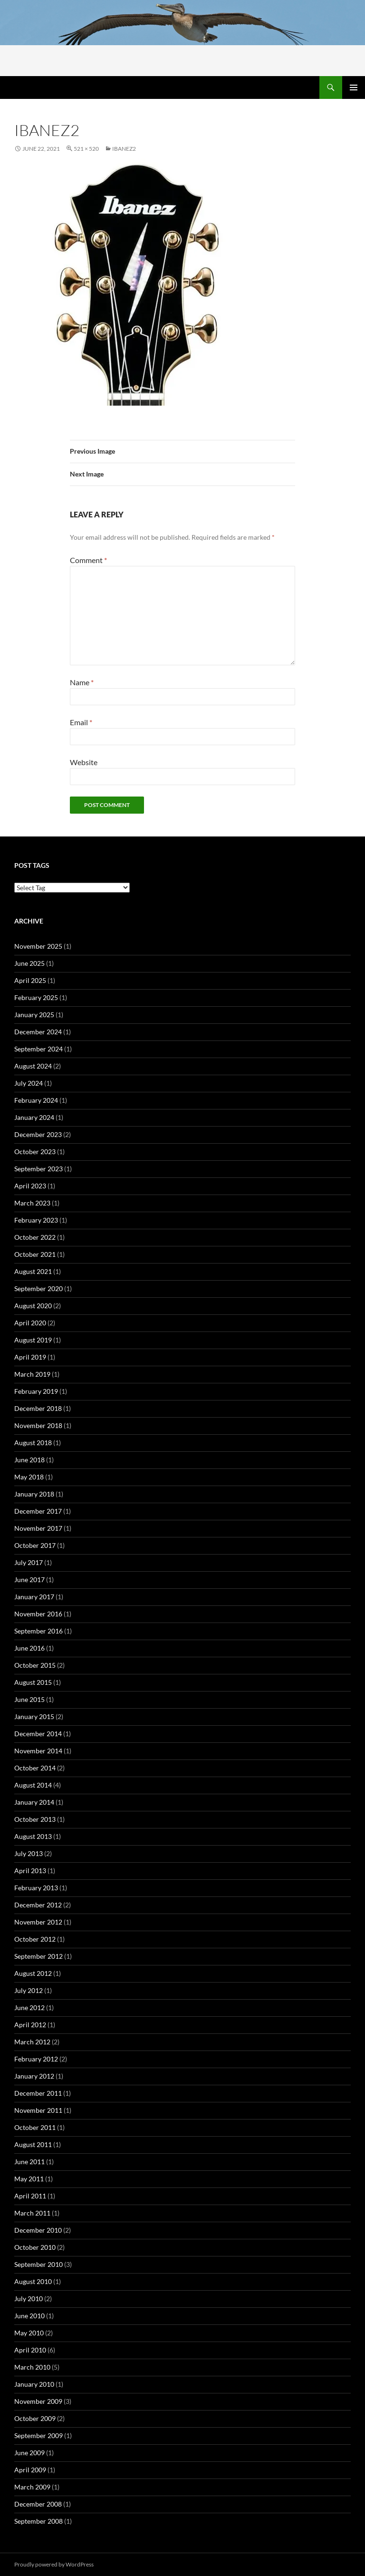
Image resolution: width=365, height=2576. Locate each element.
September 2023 (38, 1169)
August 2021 (33, 1271)
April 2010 (30, 2350)
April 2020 (30, 1323)
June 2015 (29, 1699)
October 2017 (35, 1545)
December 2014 (38, 1734)
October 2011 (35, 2127)
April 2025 (30, 980)
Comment (88, 559)
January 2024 (34, 1117)
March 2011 (32, 2213)
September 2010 (38, 2264)
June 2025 (29, 963)
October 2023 (35, 1151)
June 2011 (29, 2162)
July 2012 (28, 1990)
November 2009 (38, 2401)
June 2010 (29, 2316)
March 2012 (32, 2042)
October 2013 (35, 1819)
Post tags (31, 865)
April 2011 (30, 2196)
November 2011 (38, 2110)
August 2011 (33, 2144)
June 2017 (29, 1579)
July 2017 (28, 1562)
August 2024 (33, 1066)
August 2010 (33, 2281)
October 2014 (35, 1768)
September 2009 (38, 2435)
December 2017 (38, 1511)
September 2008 (38, 2521)
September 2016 (38, 1631)
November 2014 (38, 1751)
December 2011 (38, 2093)
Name (82, 682)
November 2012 (38, 1922)
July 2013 (28, 1853)
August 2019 (33, 1340)
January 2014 (34, 1802)
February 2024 (36, 1100)
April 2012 (30, 2025)
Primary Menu (353, 87)
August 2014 (33, 1785)
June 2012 (29, 2007)
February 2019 (36, 1391)
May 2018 (29, 1477)
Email (81, 722)
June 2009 (29, 2453)
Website (83, 762)
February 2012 (36, 2059)
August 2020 (33, 1306)
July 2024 (28, 1083)
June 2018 (29, 1460)
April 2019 (30, 1357)
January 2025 (34, 1015)
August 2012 (33, 1973)
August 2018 (33, 1443)
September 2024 (38, 1049)
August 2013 (33, 1836)
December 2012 (38, 1905)
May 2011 (29, 2179)
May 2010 (29, 2333)
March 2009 (32, 2487)
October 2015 (35, 1665)
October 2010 (35, 2247)
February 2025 (36, 997)
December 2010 (38, 2230)
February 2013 (36, 1888)
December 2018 (38, 1408)
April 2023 (30, 1186)
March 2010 (32, 2367)
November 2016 (38, 1614)
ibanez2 (124, 148)
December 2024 (38, 1032)
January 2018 (34, 1494)
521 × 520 (86, 148)
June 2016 (29, 1648)
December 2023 (38, 1134)
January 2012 (34, 2076)
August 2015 (33, 1682)
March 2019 (32, 1374)
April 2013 (30, 1870)
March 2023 (32, 1203)
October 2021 (35, 1254)
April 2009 (30, 2470)
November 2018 (38, 1425)
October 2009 (35, 2418)
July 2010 (28, 2298)
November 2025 (38, 946)
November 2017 (38, 1528)
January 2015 (34, 1716)
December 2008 (38, 2504)
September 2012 (38, 1956)
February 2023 (36, 1220)
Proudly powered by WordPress (54, 2564)
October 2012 (35, 1939)
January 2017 (34, 1597)
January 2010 (34, 2384)
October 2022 (35, 1237)
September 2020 (38, 1288)
